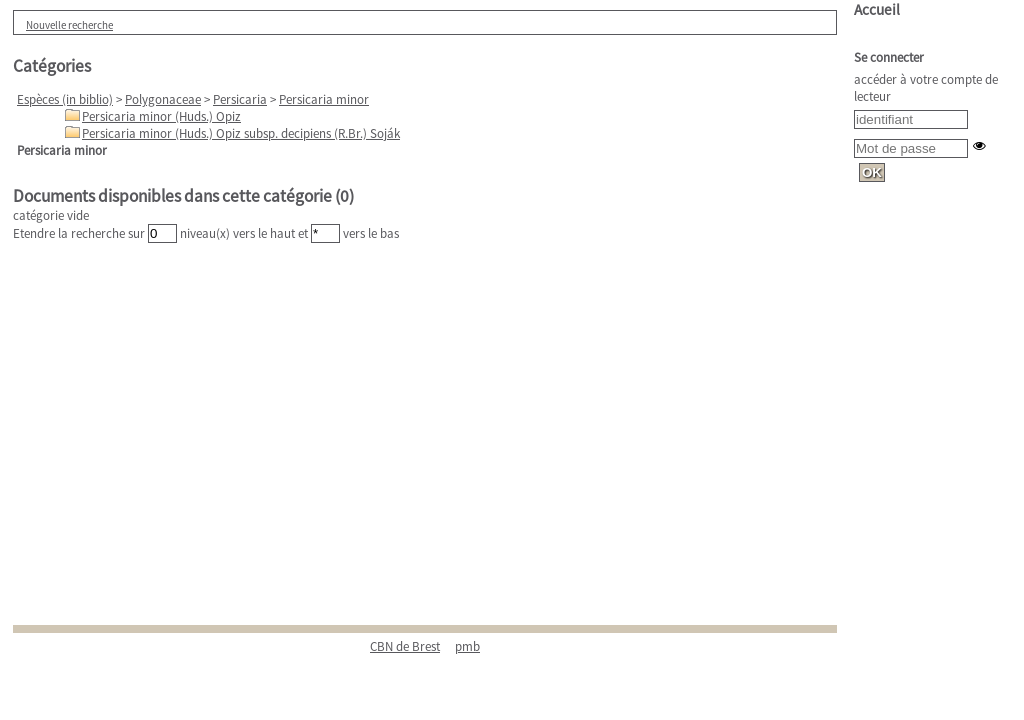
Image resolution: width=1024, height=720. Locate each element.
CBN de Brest (405, 646)
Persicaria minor (324, 99)
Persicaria (240, 99)
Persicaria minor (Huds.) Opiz (161, 116)
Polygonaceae (163, 99)
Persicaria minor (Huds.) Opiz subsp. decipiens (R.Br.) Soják (241, 133)
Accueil (877, 9)
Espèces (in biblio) (65, 99)
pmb (467, 646)
